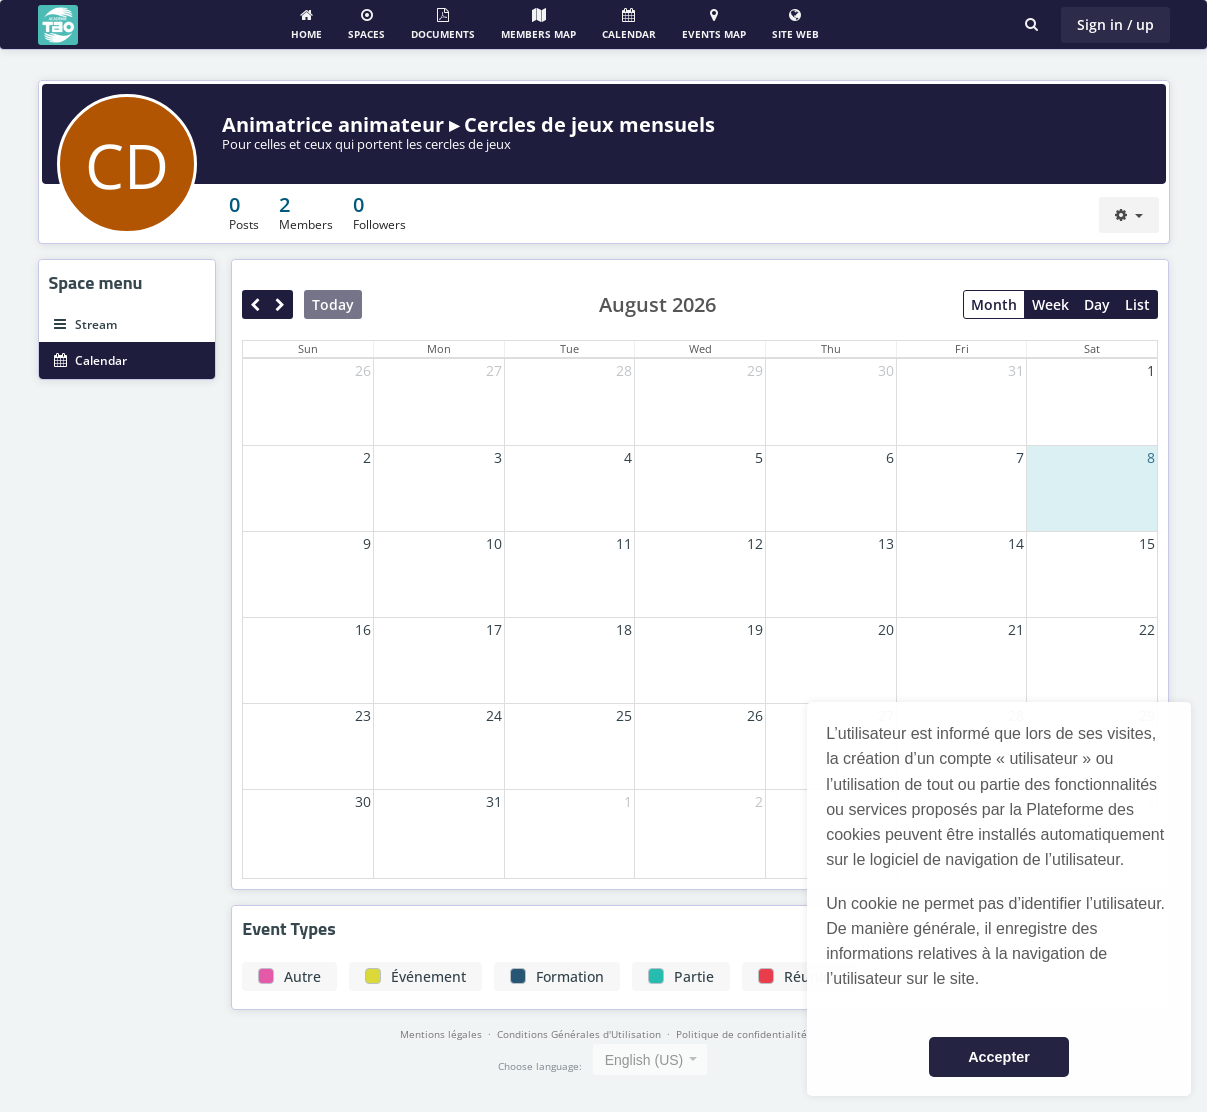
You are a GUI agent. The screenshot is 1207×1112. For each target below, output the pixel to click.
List (1137, 304)
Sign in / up (1115, 24)
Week (1050, 304)
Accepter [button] (999, 1057)
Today (333, 304)
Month (994, 304)
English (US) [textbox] (644, 1060)
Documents (443, 24)
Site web (795, 24)
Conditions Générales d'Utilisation (579, 1034)
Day (1097, 304)
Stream (85, 324)
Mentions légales (441, 1034)
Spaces (366, 24)
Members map (538, 24)
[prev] (255, 304)
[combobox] (650, 1059)
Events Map (714, 24)
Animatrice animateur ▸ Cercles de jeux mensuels (468, 124)
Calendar (629, 24)
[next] (280, 304)
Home (306, 24)
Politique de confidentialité (741, 1034)
